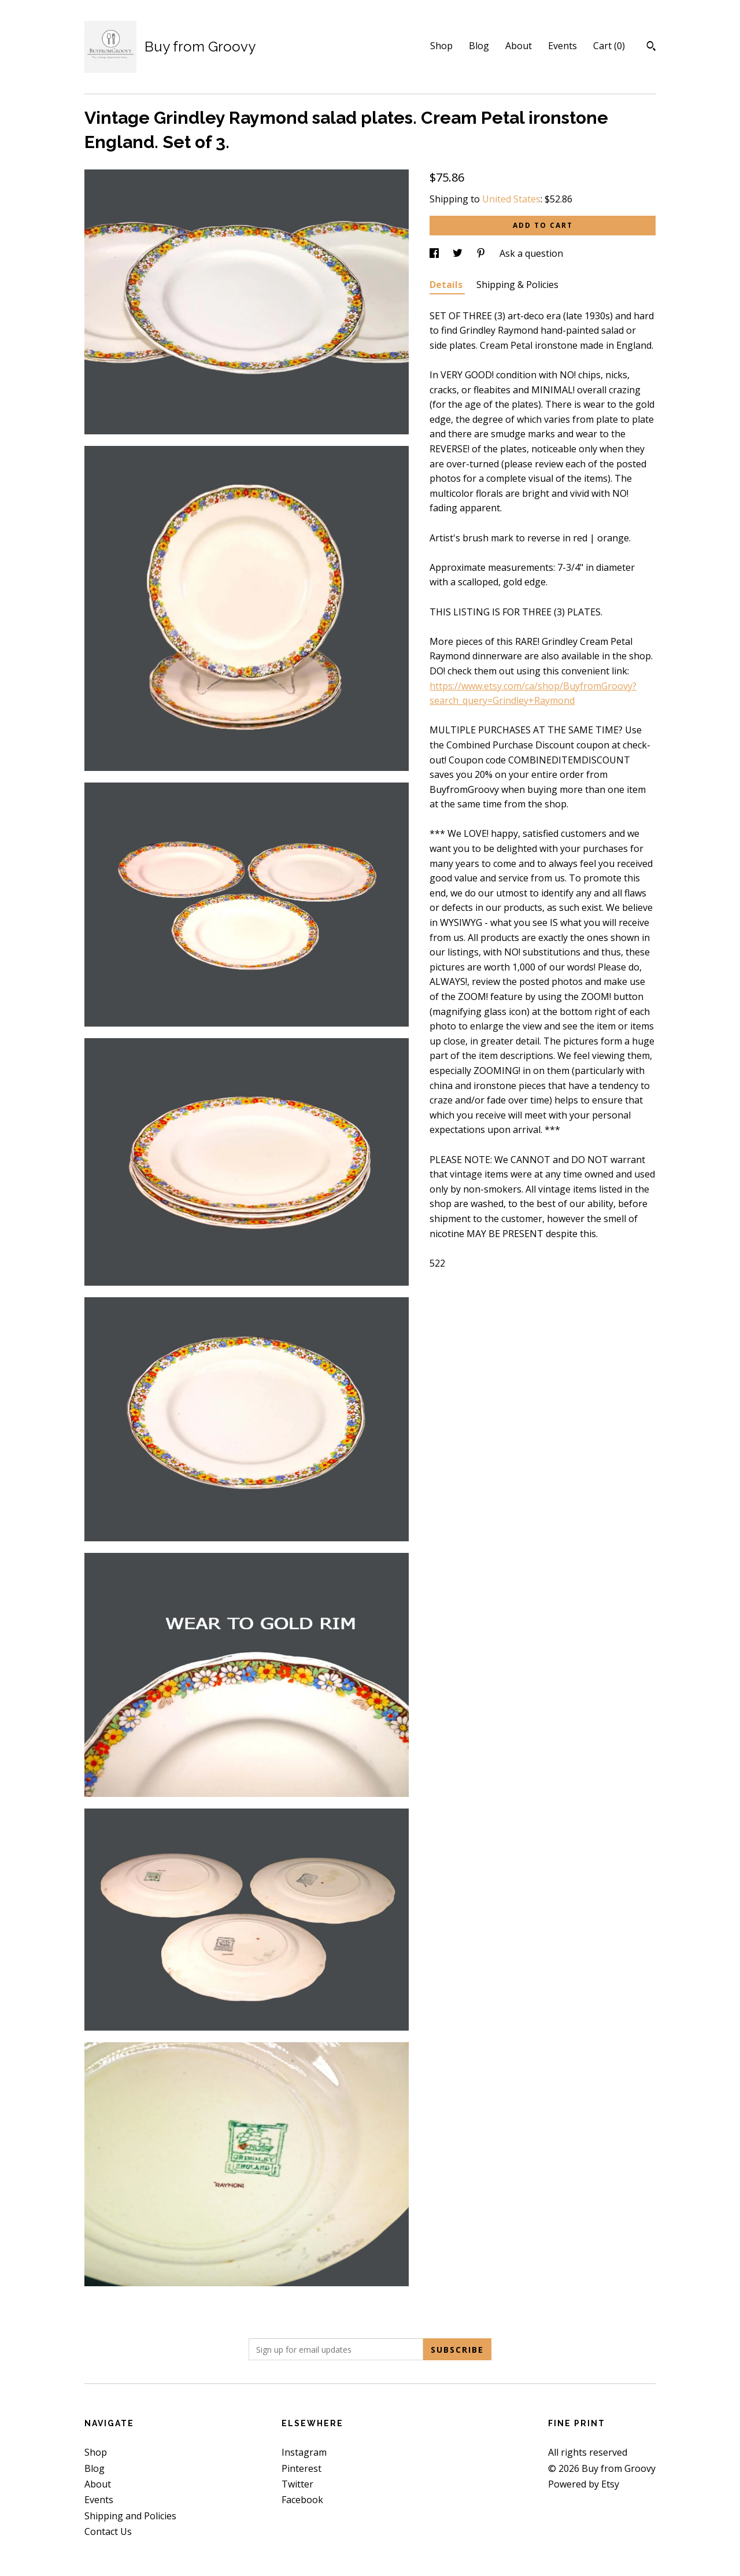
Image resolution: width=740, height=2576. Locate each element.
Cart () (609, 45)
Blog (479, 45)
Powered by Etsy (583, 2484)
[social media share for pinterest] (482, 253)
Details (447, 284)
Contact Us (108, 2531)
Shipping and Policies (130, 2515)
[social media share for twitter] (459, 253)
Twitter (297, 2484)
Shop (441, 45)
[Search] (651, 47)
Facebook (302, 2499)
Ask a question (531, 253)
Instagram (304, 2452)
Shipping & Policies (517, 284)
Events (562, 45)
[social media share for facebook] (435, 253)
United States (511, 199)
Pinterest (301, 2468)
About (518, 45)
